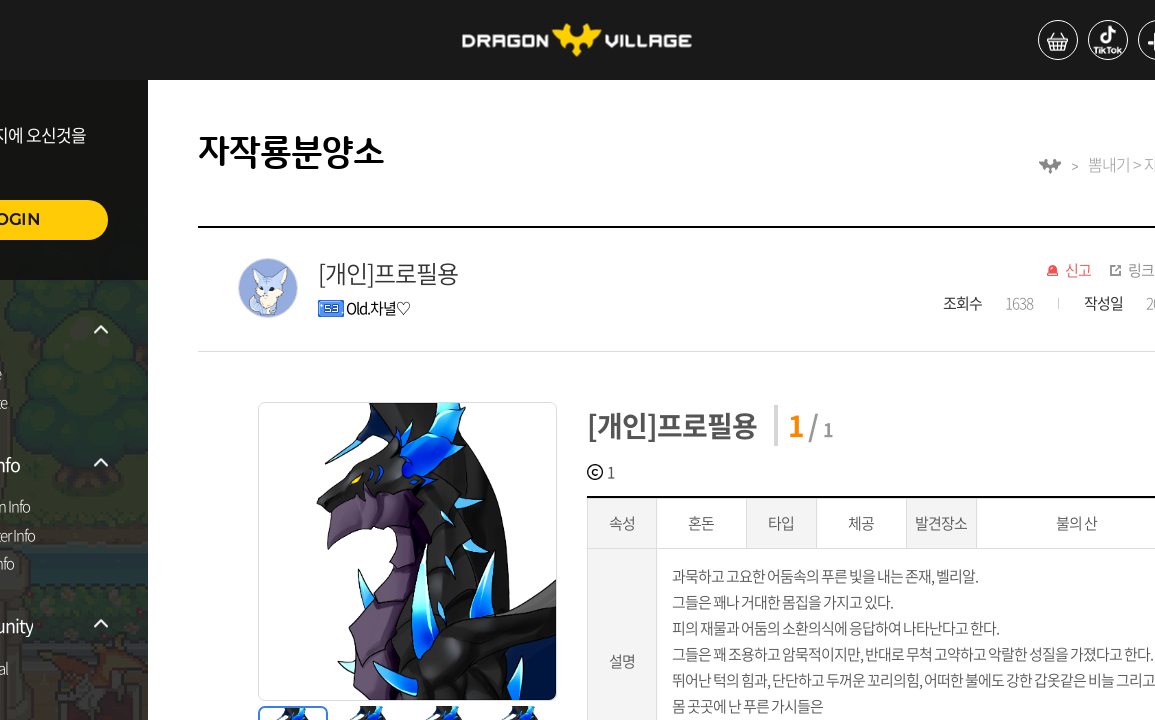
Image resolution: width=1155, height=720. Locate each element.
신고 (1078, 271)
